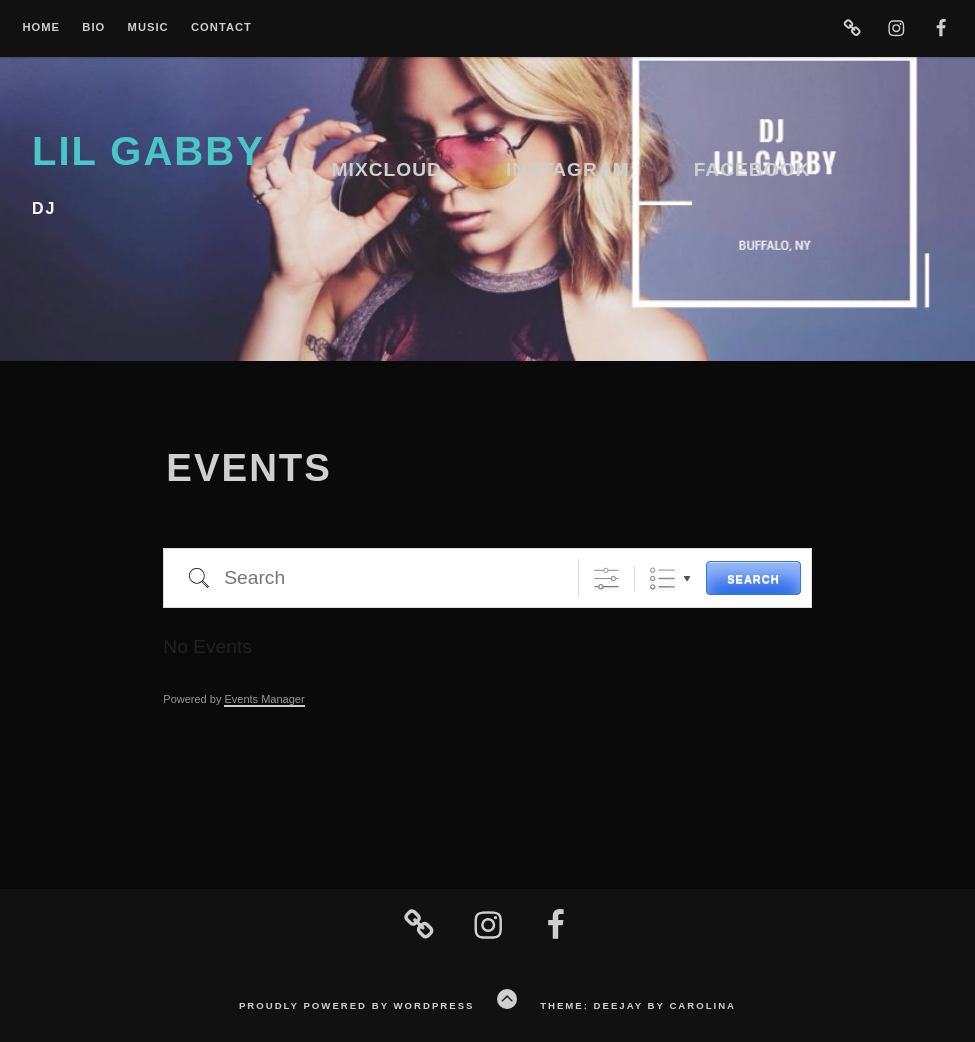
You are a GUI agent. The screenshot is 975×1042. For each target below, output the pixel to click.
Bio (93, 27)
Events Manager (264, 699)
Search (753, 579)
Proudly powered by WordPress (356, 1005)
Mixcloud (387, 169)
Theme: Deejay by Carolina (638, 1005)
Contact (221, 27)
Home (41, 27)
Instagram (568, 169)
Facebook (752, 169)
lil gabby (148, 151)
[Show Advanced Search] (606, 578)
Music (148, 27)
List (662, 578)
